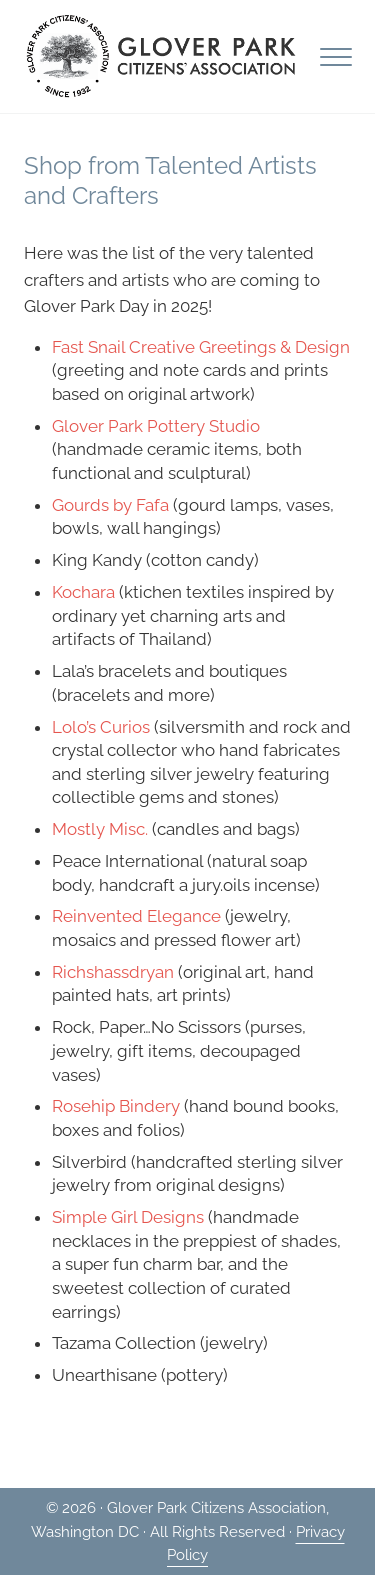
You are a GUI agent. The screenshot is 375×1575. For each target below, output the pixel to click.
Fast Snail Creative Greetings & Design (201, 347)
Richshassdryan (113, 972)
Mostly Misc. (100, 829)
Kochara (83, 592)
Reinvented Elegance (136, 916)
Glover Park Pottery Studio (156, 426)
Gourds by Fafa (110, 505)
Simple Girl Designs (128, 1217)
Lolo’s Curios (101, 727)
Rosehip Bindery (116, 1106)
